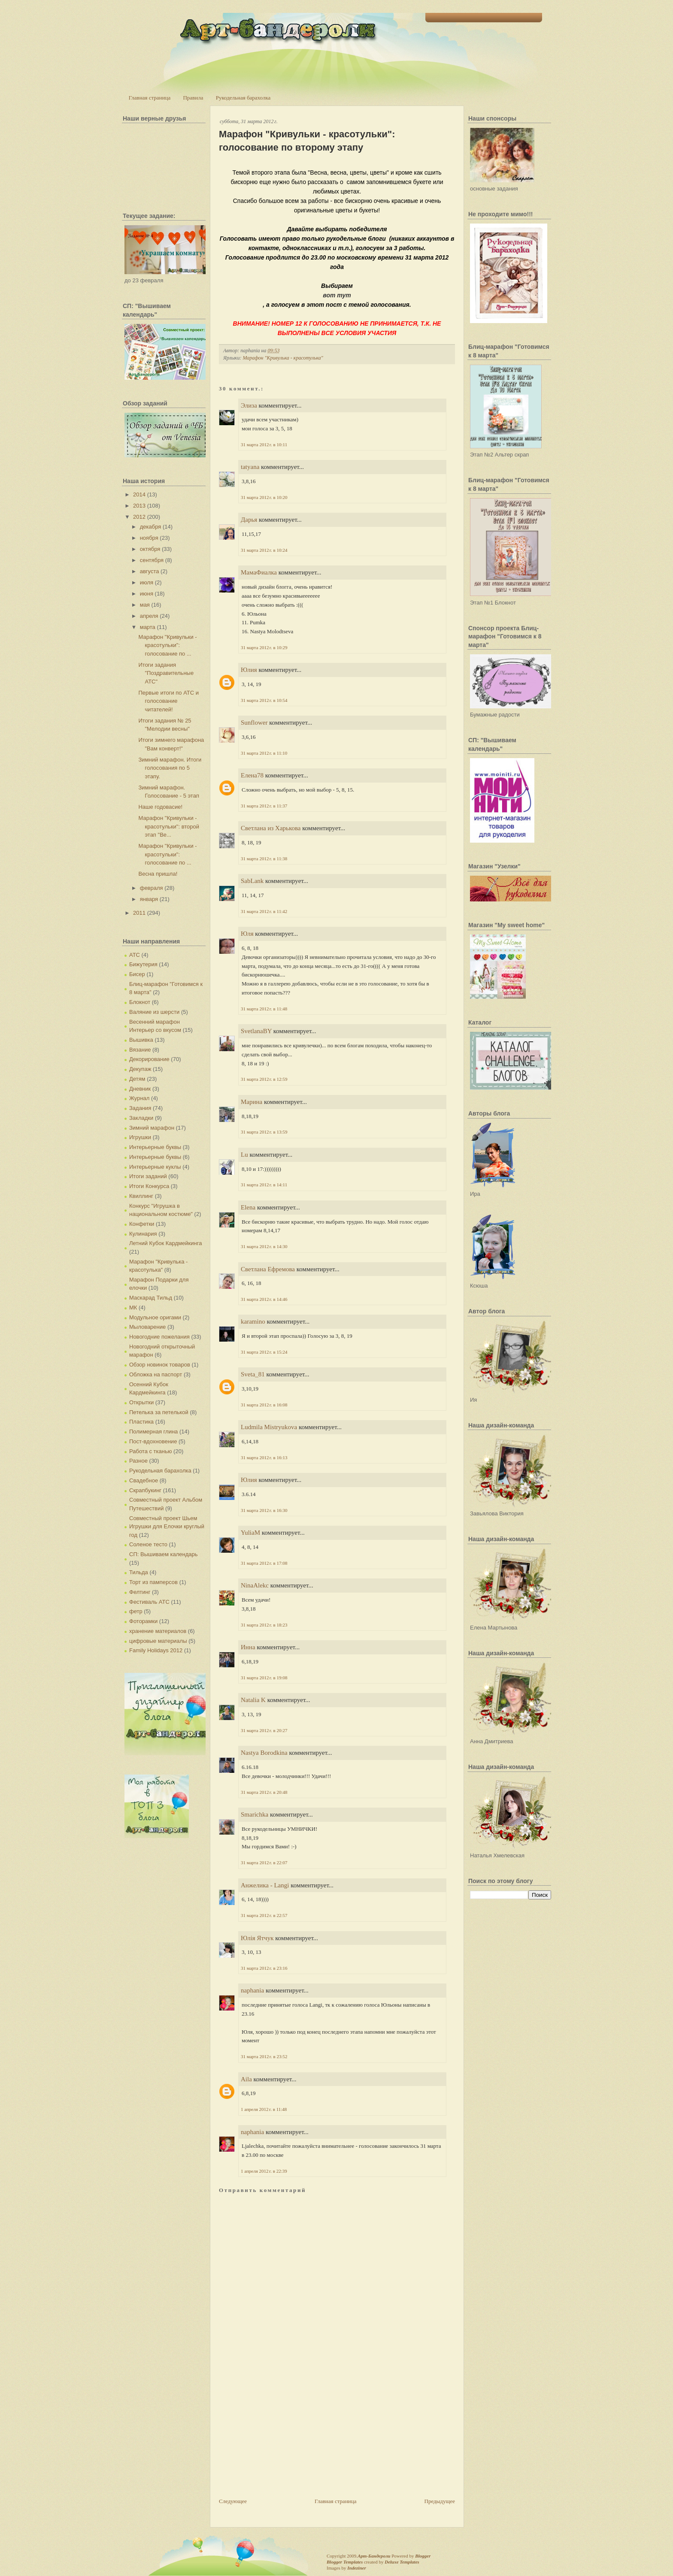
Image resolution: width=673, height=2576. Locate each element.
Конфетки (141, 1224)
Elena (248, 1207)
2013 (139, 505)
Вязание (140, 1049)
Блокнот (139, 1002)
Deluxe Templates (402, 2561)
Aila (246, 2079)
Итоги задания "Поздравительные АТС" (166, 673)
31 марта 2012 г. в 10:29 (264, 647)
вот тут (337, 295)
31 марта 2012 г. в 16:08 (264, 1404)
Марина (251, 1101)
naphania (252, 1990)
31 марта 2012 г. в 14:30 (264, 1246)
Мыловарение (147, 1327)
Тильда (138, 1572)
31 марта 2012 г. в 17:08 (264, 1563)
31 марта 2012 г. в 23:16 (264, 1968)
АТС (134, 955)
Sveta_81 (253, 1374)
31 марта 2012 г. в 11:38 (264, 858)
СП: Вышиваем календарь (163, 1554)
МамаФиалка (259, 572)
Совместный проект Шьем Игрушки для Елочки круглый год (166, 1526)
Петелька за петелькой (158, 1412)
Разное (138, 1460)
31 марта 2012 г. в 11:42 (264, 911)
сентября (152, 560)
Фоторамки (143, 1621)
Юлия (249, 669)
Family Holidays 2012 (155, 1650)
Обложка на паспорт (155, 1374)
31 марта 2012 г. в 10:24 (264, 550)
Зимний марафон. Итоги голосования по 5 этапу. (169, 768)
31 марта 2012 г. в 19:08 (264, 1677)
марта (147, 627)
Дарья (249, 519)
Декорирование (149, 1059)
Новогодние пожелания (159, 1336)
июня (146, 593)
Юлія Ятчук (257, 1938)
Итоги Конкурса (149, 1186)
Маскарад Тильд (150, 1297)
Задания (140, 1108)
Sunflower (254, 722)
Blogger (422, 2555)
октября (150, 549)
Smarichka (254, 1814)
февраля (151, 888)
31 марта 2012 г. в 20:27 (264, 1730)
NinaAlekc (255, 1585)
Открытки (141, 1402)
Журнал (139, 1098)
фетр (135, 1611)
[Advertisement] (283, 2437)
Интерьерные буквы (155, 1147)
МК (133, 1307)
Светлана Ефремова (268, 1269)
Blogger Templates (345, 2561)
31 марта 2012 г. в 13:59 (264, 1131)
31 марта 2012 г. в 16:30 (264, 1510)
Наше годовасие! (160, 807)
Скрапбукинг (145, 1490)
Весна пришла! (157, 874)
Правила (193, 97)
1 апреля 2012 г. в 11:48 (264, 2109)
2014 (139, 494)
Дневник (140, 1088)
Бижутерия (143, 964)
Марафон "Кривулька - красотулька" (283, 358)
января (149, 899)
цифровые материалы (158, 1641)
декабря (150, 526)
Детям (137, 1079)
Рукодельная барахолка (243, 97)
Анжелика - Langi (265, 1885)
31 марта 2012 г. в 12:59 (264, 1079)
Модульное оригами (155, 1317)
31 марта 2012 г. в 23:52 (264, 2056)
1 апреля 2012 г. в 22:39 (264, 2171)
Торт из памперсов (153, 1582)
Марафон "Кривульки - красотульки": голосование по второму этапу (307, 141)
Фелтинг (139, 1592)
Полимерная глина (153, 1431)
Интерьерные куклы (155, 1167)
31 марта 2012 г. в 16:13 (264, 1457)
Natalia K (253, 1699)
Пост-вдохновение (153, 1441)
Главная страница (149, 97)
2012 (139, 517)
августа (149, 571)
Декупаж (140, 1069)
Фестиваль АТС (149, 1602)
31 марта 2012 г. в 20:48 (264, 1792)
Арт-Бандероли (374, 2555)
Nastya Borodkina (264, 1752)
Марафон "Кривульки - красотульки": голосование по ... (167, 645)
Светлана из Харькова (271, 828)
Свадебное (143, 1480)
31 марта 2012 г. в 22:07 (264, 1862)
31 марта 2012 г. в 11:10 (264, 753)
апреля (149, 616)
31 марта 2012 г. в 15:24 (264, 1352)
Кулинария (143, 1234)
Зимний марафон (151, 1128)
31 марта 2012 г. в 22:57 (264, 1915)
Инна (248, 1647)
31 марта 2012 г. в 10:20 (264, 497)
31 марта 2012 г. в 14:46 (264, 1299)
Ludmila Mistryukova (269, 1427)
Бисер (137, 974)
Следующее (233, 2501)
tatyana (250, 466)
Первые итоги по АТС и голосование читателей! (168, 701)
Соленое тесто (148, 1544)
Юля (247, 933)
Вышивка (141, 1040)
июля (146, 582)
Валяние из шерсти (154, 1012)
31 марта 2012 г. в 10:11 (264, 444)
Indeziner (356, 2567)
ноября (149, 538)
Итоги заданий (148, 1176)
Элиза (249, 405)
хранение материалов (157, 1631)
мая (145, 605)
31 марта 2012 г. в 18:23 (264, 1624)
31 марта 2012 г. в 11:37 (264, 805)
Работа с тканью (150, 1451)
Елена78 (252, 775)
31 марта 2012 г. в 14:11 (264, 1184)
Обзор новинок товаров (159, 1364)
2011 (139, 913)
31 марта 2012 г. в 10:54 (264, 700)
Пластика (141, 1421)
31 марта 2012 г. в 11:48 (264, 1008)
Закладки (141, 1118)
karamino (253, 1321)
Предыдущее (439, 2501)
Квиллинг (141, 1196)
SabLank (252, 880)
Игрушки (140, 1137)
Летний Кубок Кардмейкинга (165, 1243)
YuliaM (250, 1532)
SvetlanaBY (256, 1031)
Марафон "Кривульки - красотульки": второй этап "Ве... (168, 826)
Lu (244, 1154)
